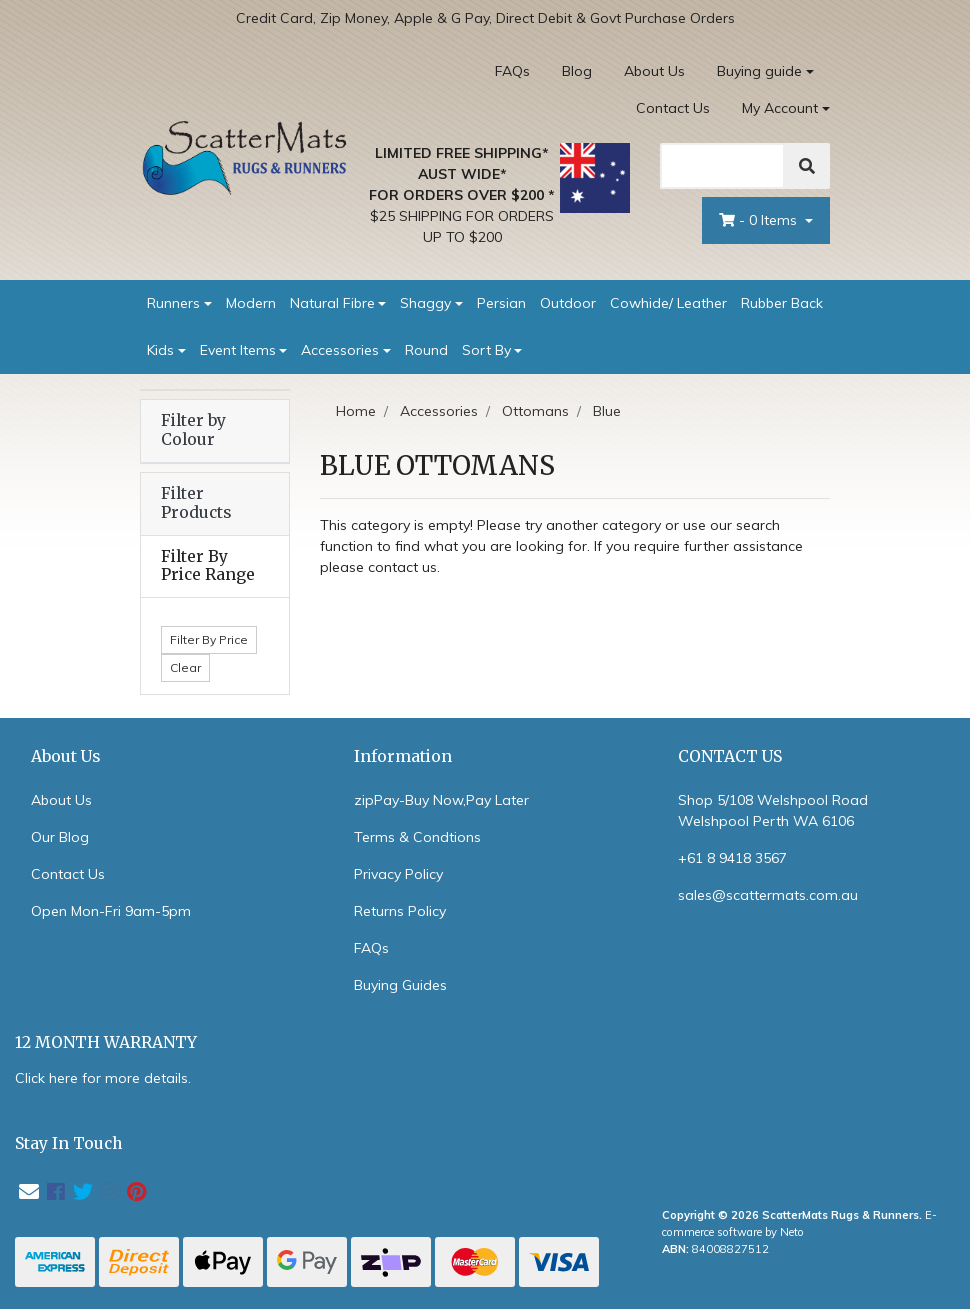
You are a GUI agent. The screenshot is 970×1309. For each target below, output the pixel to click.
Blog (577, 71)
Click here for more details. (103, 1078)
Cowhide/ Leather (668, 303)
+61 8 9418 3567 (732, 858)
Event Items (238, 350)
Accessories (340, 350)
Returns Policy (400, 911)
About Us (654, 71)
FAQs (512, 71)
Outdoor (568, 303)
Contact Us (673, 108)
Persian (501, 303)
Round (426, 350)
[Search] (722, 166)
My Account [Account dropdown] (780, 108)
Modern (251, 303)
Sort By (486, 350)
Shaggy (425, 303)
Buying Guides (400, 985)
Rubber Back (782, 303)
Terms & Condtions (417, 837)
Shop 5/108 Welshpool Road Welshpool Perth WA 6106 (773, 810)
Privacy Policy (398, 874)
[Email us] (29, 1191)
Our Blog (60, 837)
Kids (160, 350)
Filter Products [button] (196, 503)
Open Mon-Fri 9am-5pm (111, 911)
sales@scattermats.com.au (768, 895)
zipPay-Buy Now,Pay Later (441, 800)
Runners (173, 303)
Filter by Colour (193, 430)
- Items (760, 220)
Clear (185, 667)
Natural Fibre (332, 303)
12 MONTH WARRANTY (106, 1042)
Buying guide (759, 71)
